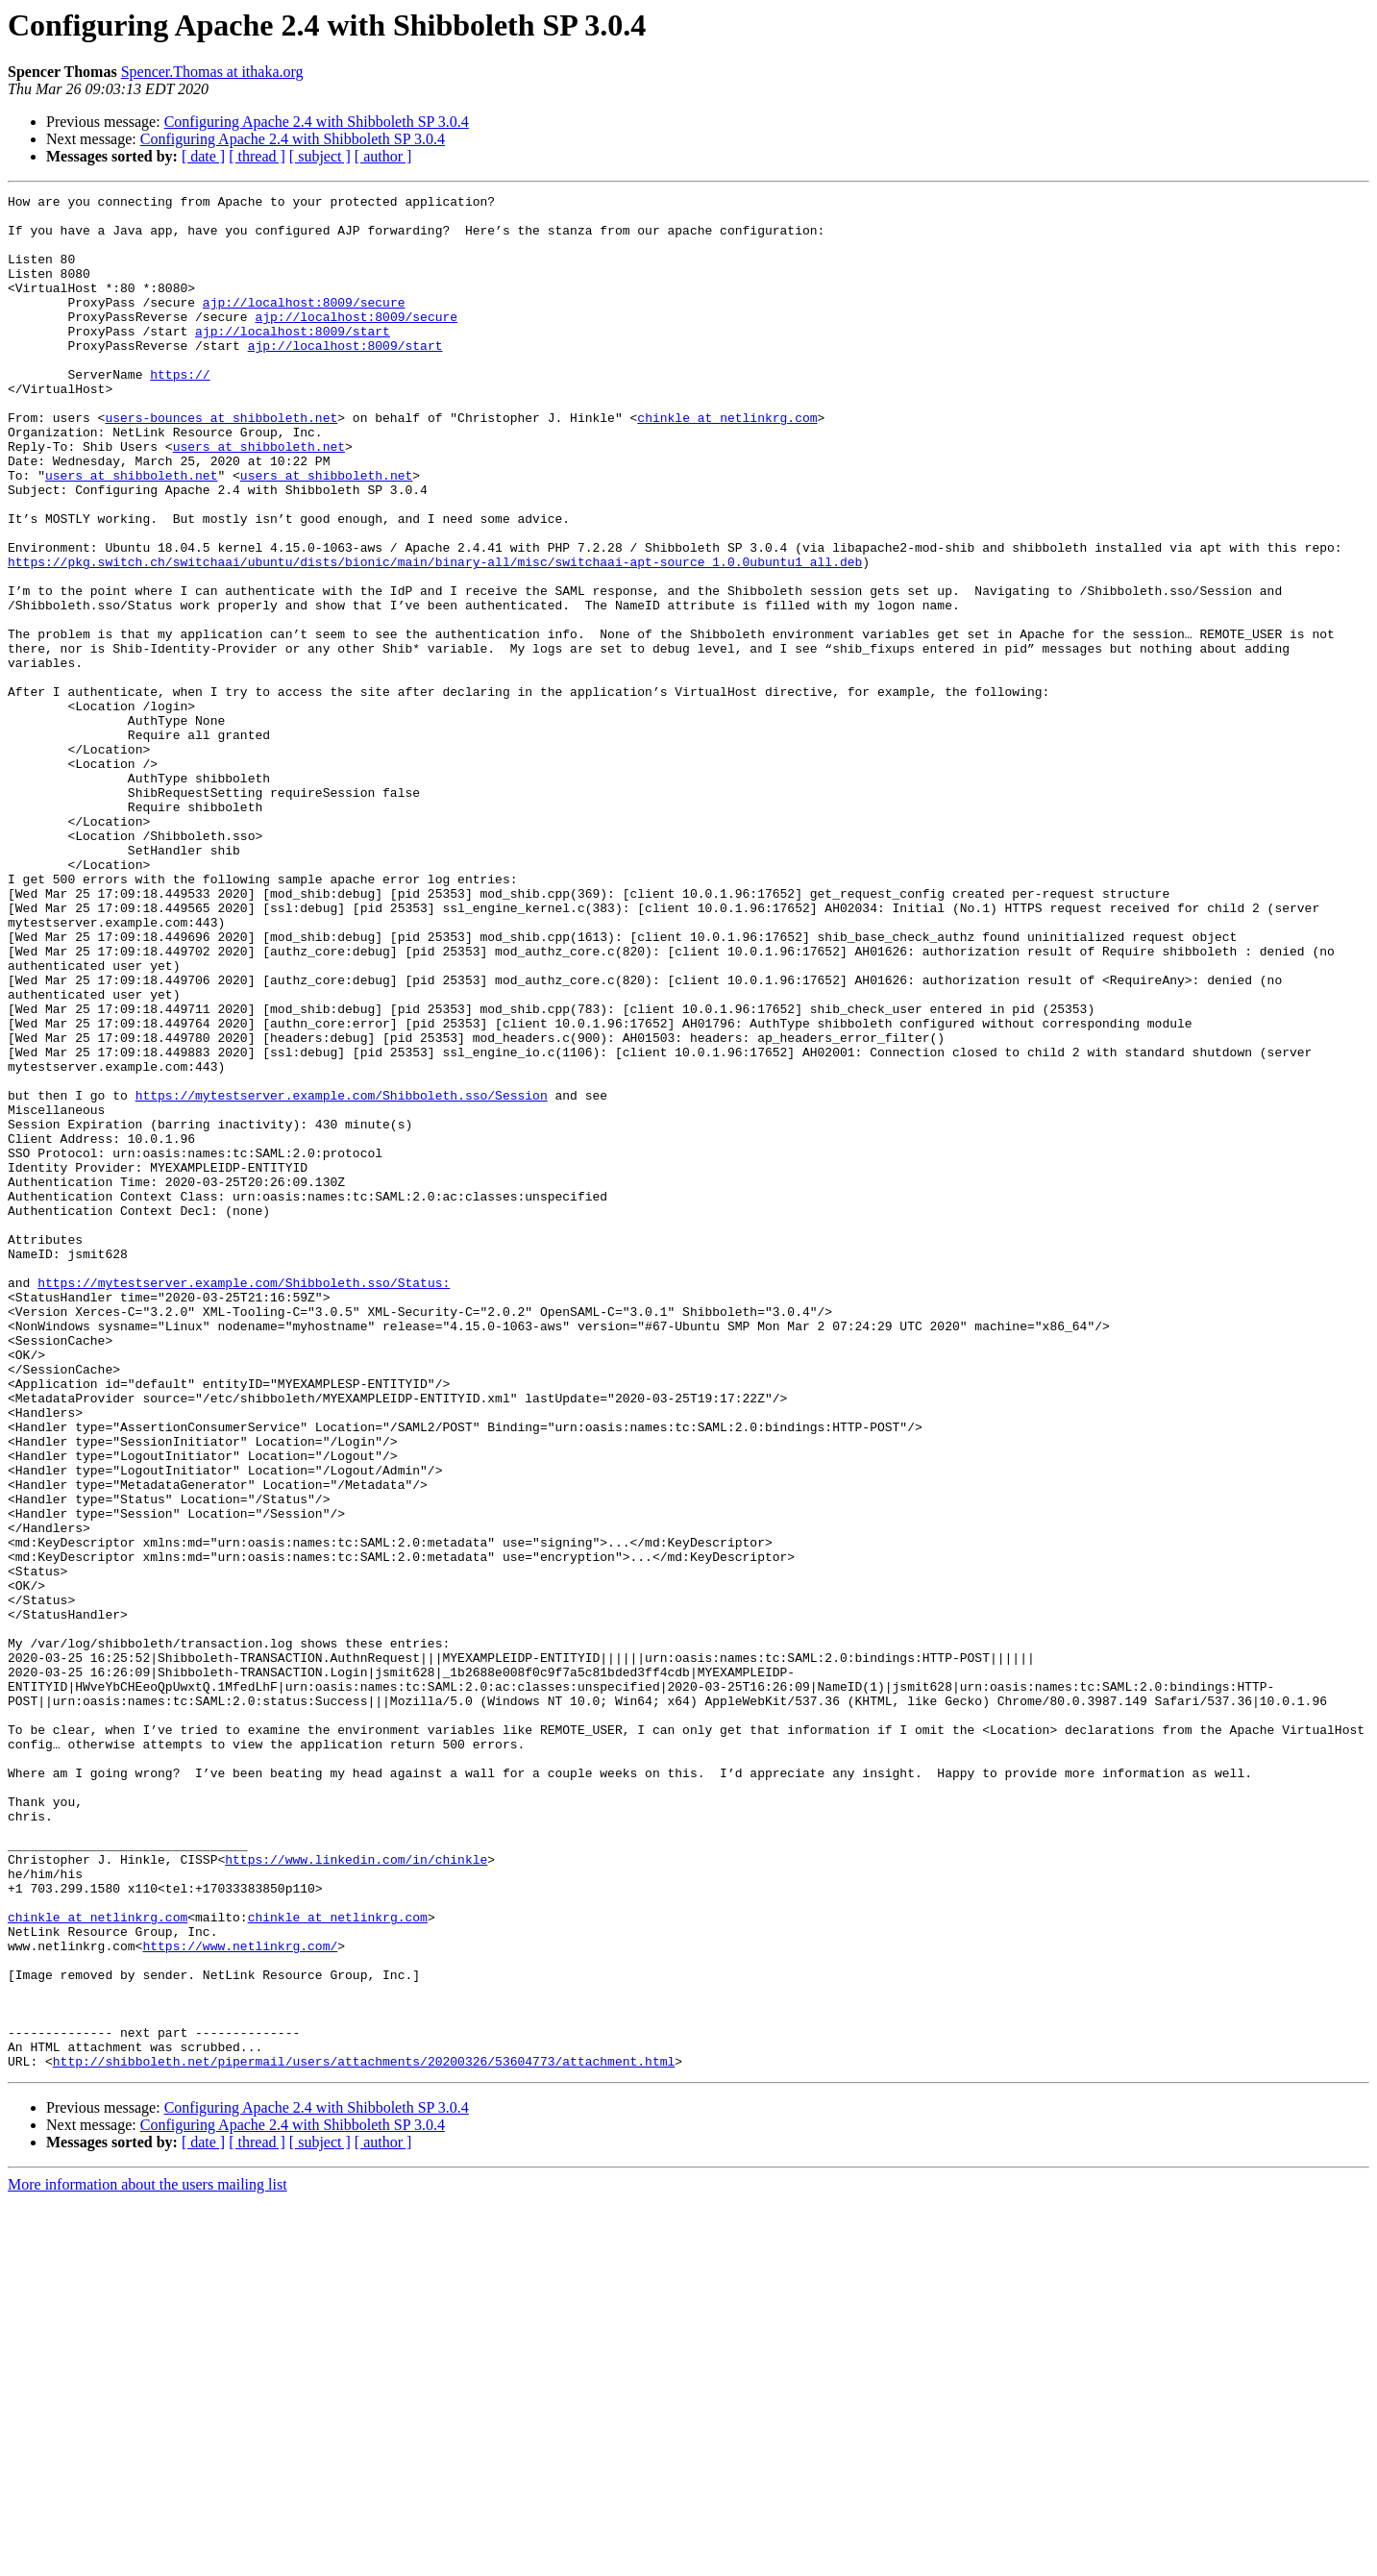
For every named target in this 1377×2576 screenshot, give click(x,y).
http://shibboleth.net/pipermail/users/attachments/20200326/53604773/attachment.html (364, 2435)
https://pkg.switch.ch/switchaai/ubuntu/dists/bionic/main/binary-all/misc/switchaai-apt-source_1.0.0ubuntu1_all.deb (435, 636)
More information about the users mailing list (147, 2559)
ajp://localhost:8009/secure (304, 325)
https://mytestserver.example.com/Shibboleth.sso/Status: (243, 1501)
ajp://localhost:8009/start (292, 359)
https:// (179, 411)
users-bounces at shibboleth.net (221, 463)
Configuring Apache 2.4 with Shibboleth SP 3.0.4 (316, 121)
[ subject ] (320, 156)
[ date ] (203, 156)
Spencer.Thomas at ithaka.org (212, 71)
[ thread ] (257, 156)
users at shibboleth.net (259, 498)
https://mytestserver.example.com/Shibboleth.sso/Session (341, 1276)
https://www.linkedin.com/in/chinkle (356, 2193)
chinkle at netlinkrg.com (727, 463)
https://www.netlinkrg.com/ (239, 2297)
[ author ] (383, 156)
